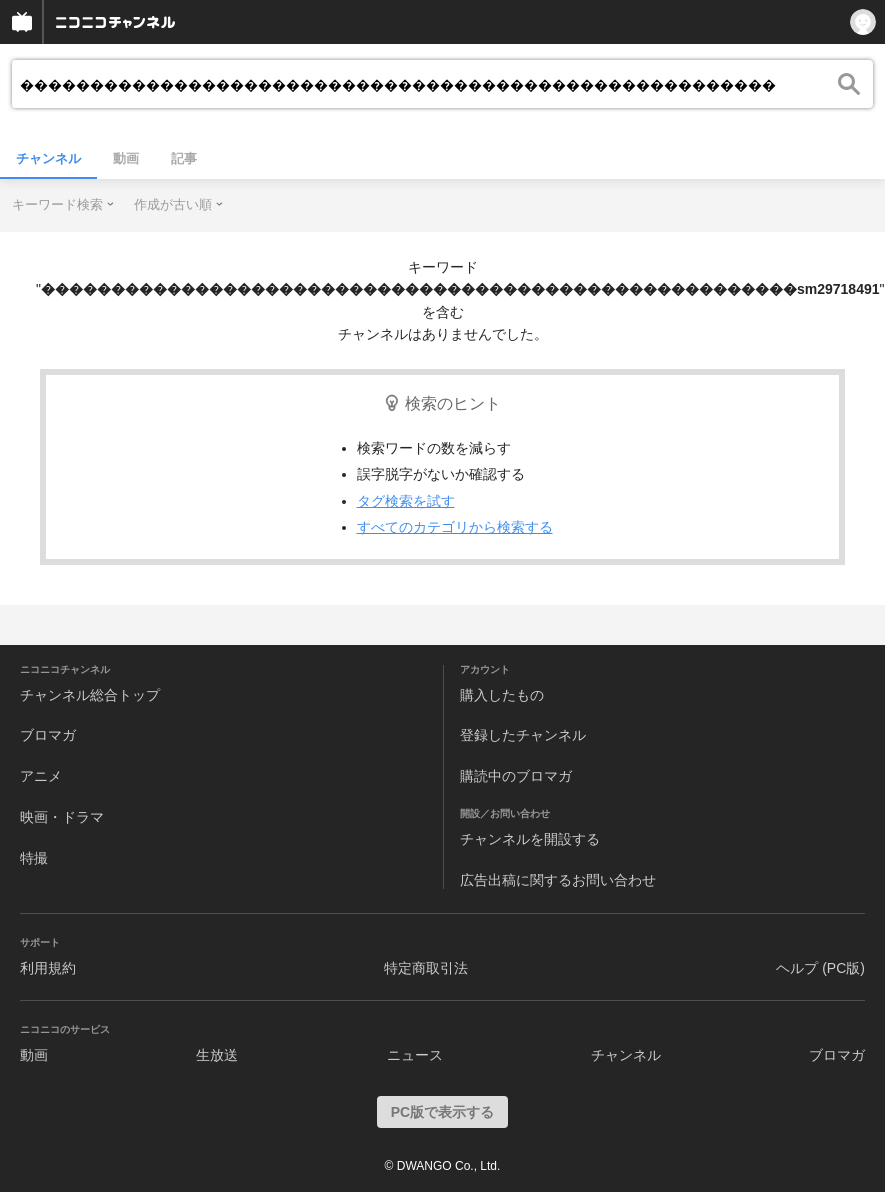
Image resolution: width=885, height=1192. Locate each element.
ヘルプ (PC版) (820, 968)
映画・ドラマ (62, 817)
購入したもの (502, 695)
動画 (126, 158)
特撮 (34, 858)
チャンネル (48, 158)
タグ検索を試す (406, 501)
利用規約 (48, 968)
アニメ (41, 776)
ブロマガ (48, 735)
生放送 (217, 1055)
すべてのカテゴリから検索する (455, 527)
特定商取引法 (426, 968)
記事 (184, 158)
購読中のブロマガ (516, 776)
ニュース (415, 1055)
